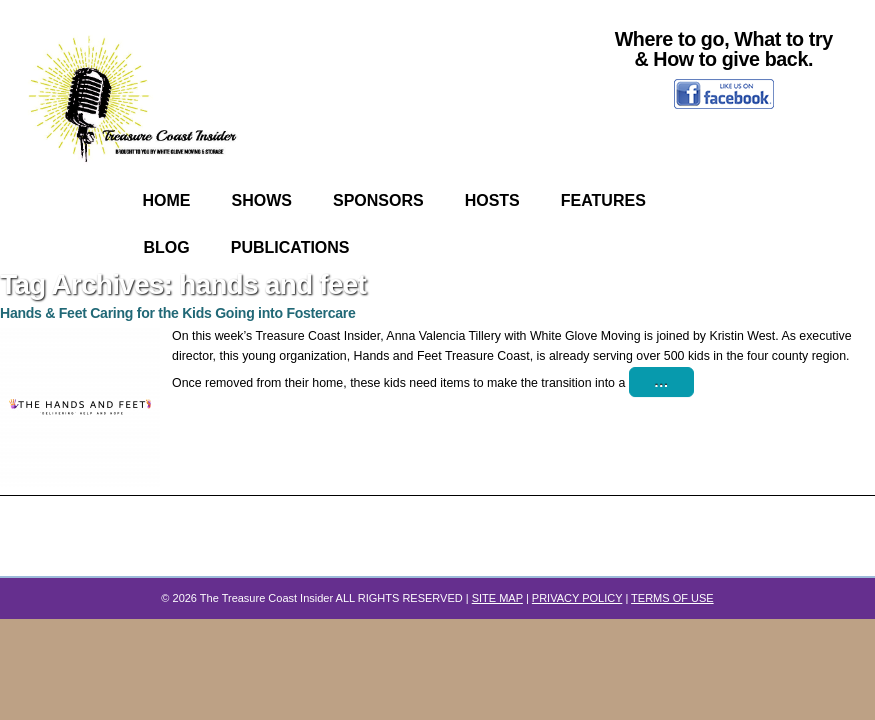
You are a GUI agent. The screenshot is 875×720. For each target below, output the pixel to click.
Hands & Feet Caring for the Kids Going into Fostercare (178, 313)
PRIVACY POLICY (577, 598)
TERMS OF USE (672, 598)
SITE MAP (497, 598)
